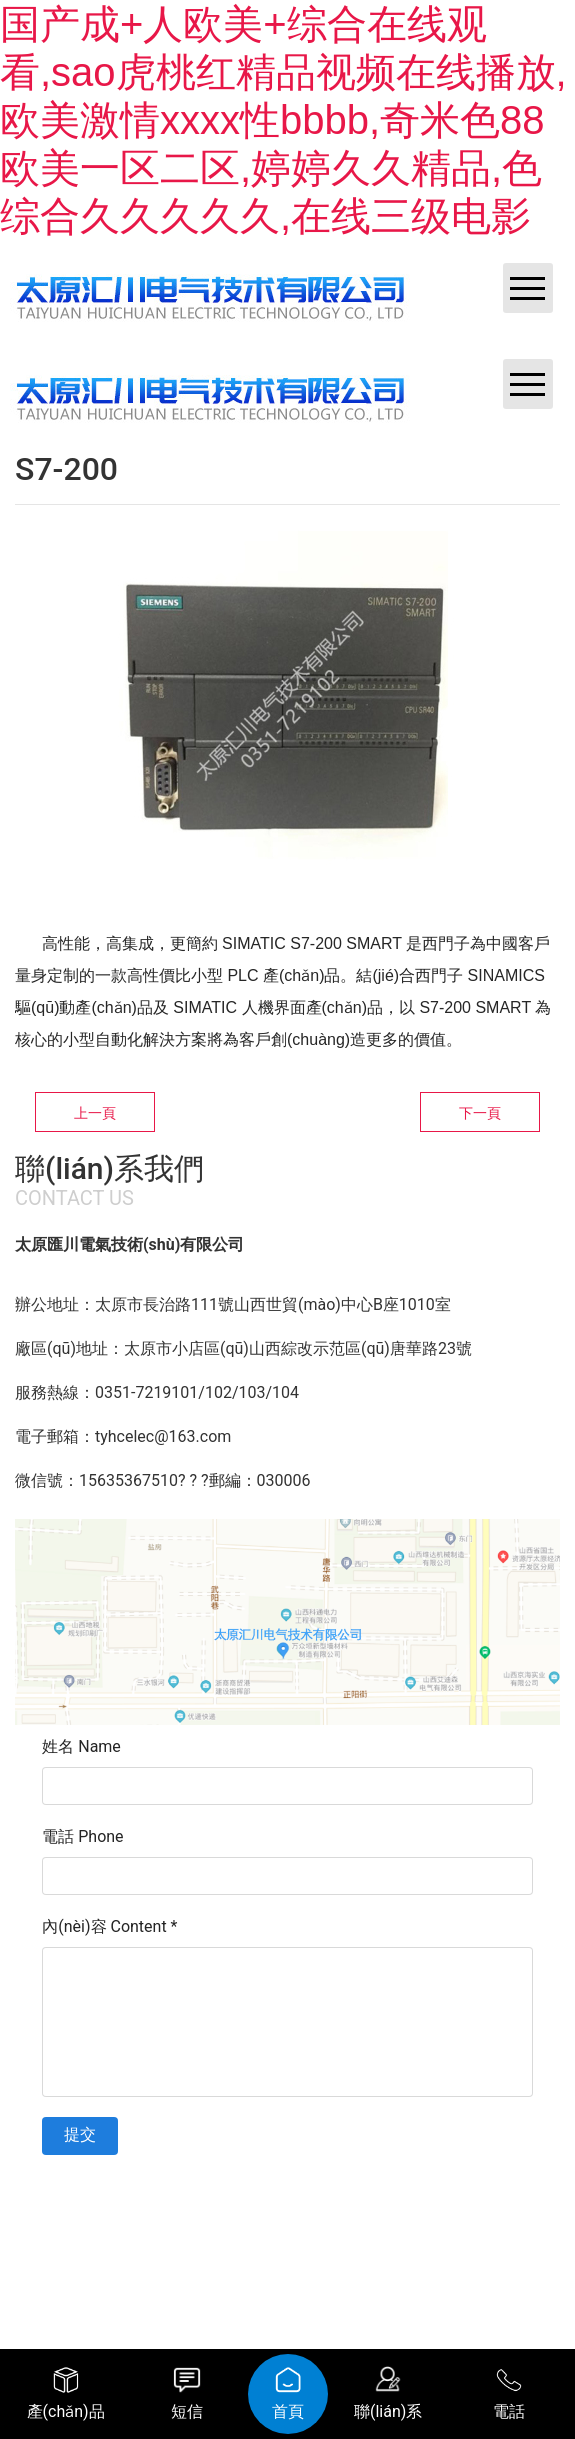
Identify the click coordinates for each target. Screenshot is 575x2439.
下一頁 (480, 1113)
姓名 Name (81, 1746)
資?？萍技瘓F (300, 2220)
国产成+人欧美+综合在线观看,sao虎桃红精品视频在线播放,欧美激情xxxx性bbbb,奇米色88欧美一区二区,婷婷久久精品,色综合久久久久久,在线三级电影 (283, 120)
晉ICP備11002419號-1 (397, 2190)
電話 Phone (82, 1836)
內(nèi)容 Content (109, 1926)
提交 (80, 2134)
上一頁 (95, 1113)
